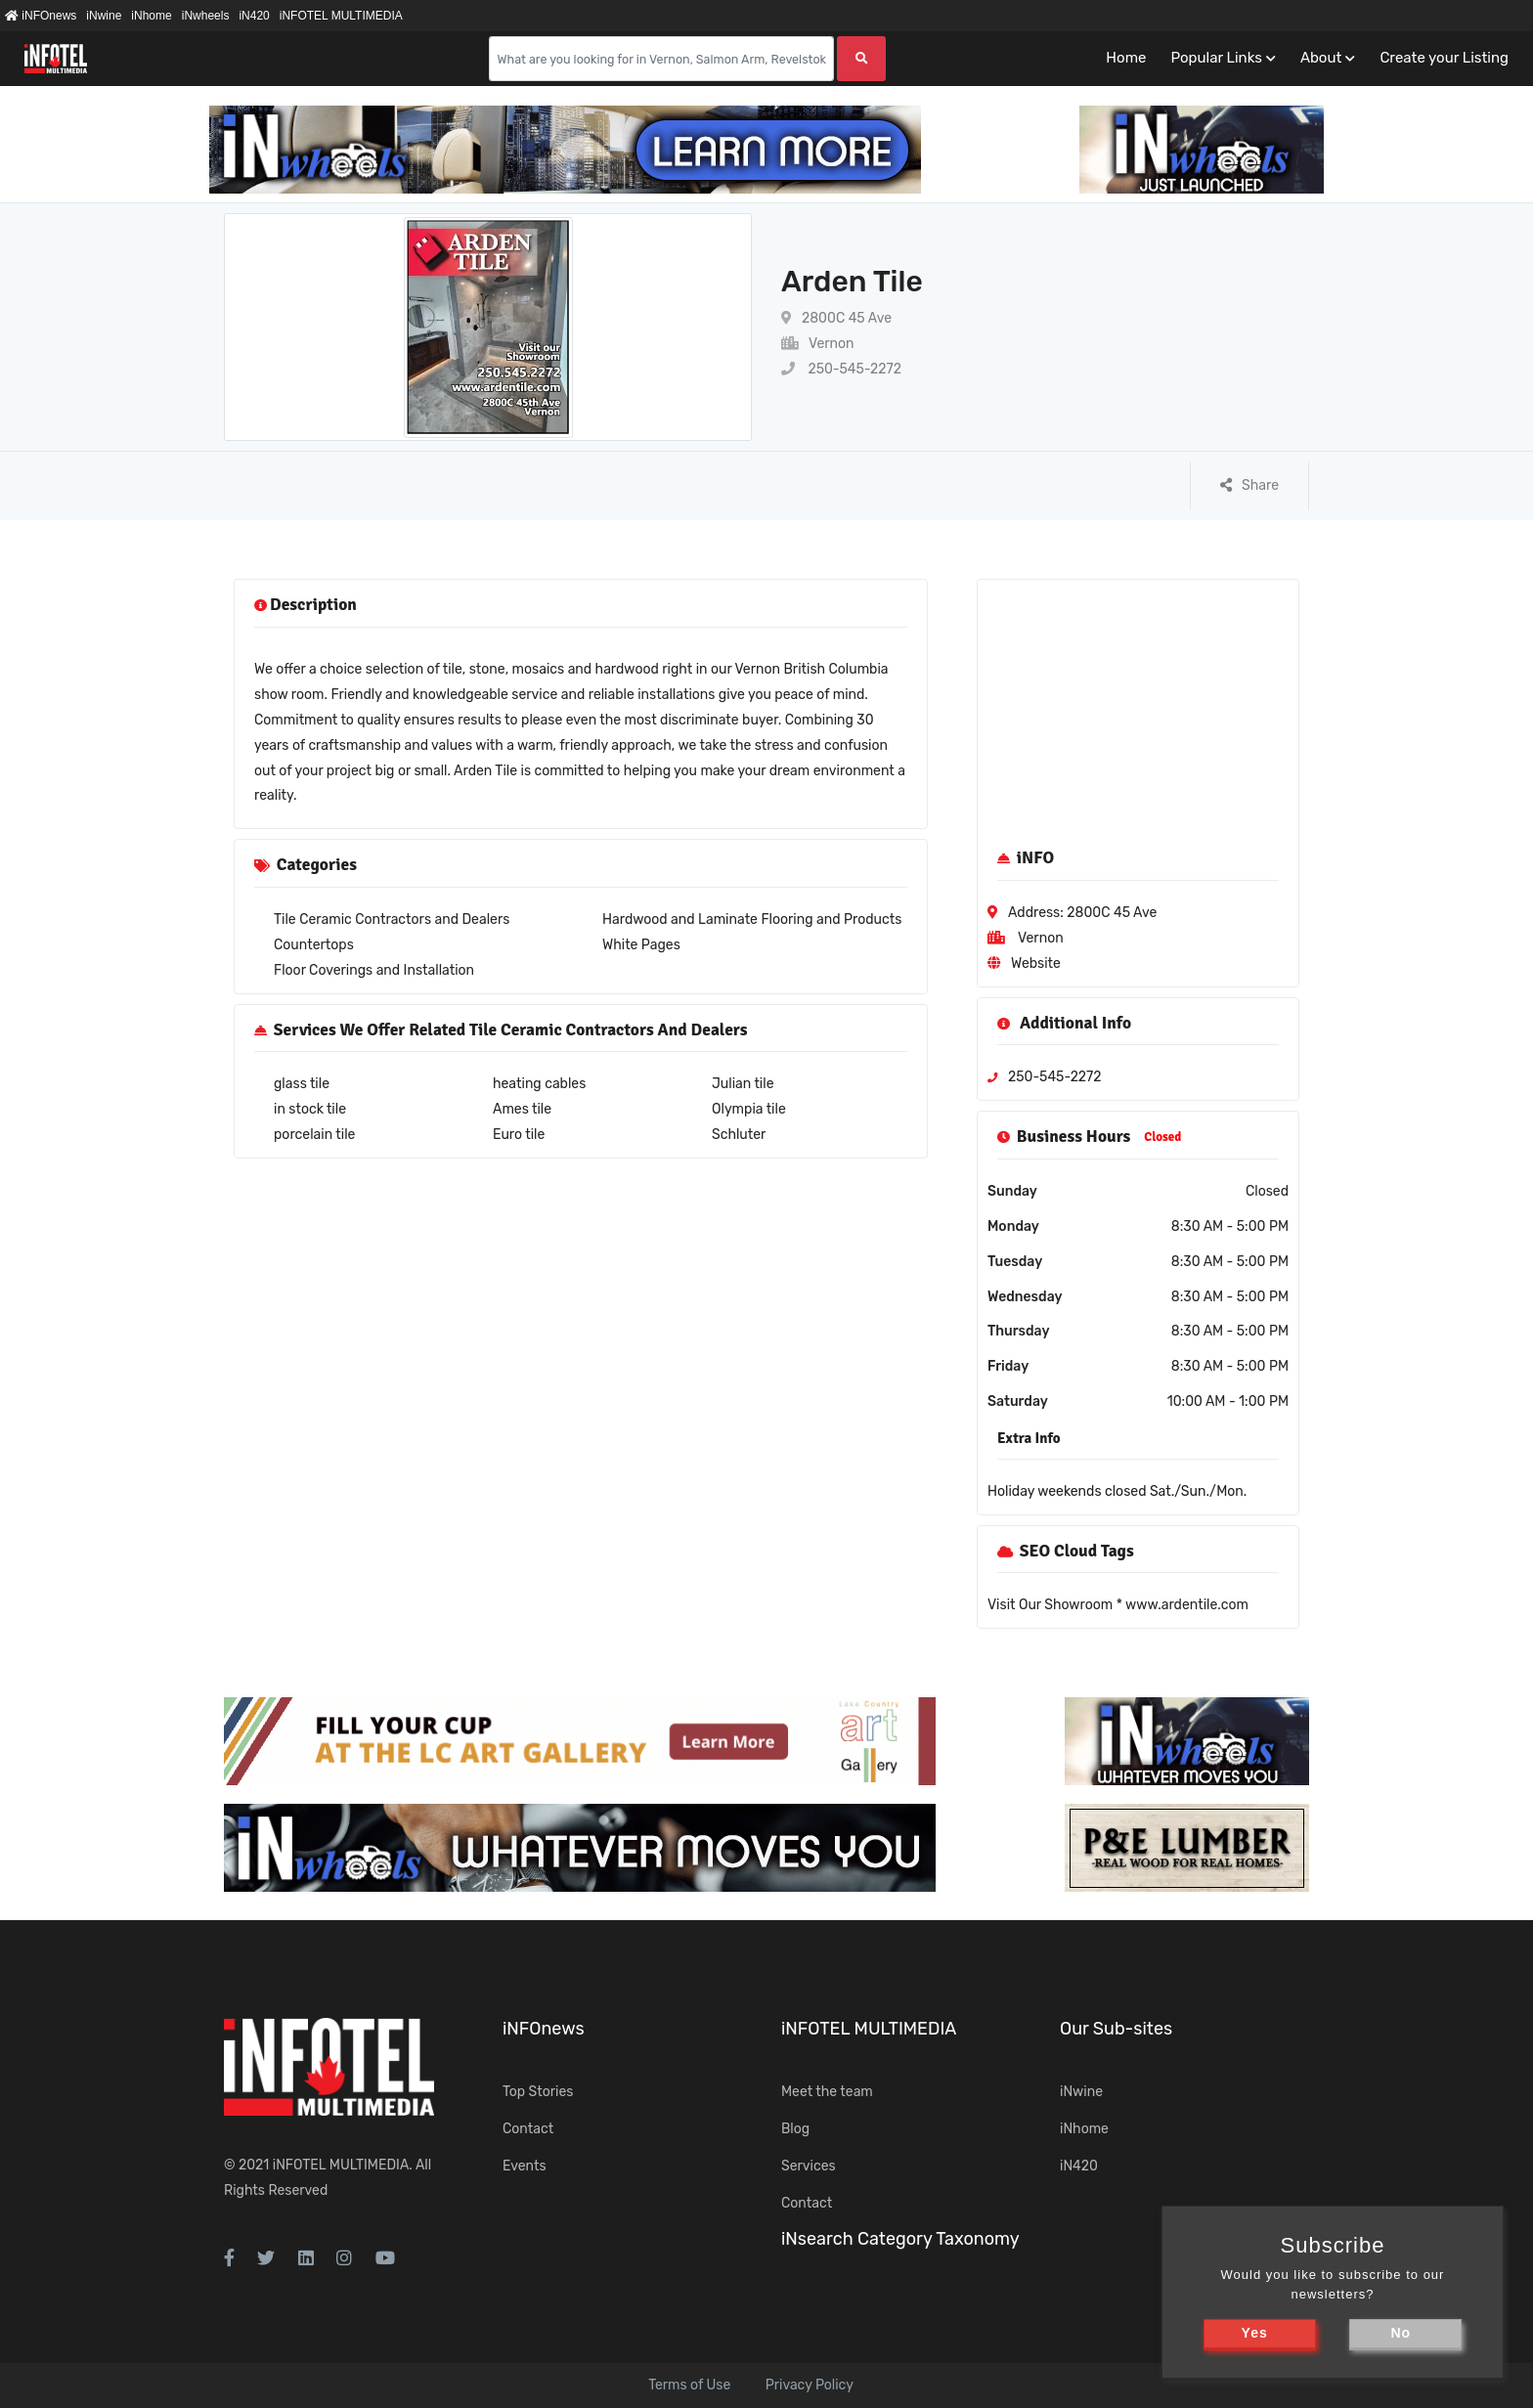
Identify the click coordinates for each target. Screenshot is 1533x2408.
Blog (795, 2129)
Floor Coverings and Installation (374, 970)
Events (525, 2166)
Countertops (314, 945)
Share (1249, 485)
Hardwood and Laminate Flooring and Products (751, 919)
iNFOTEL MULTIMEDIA (341, 15)
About (1320, 57)
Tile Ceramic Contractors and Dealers (391, 919)
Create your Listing (1444, 57)
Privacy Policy (810, 2385)
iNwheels (206, 15)
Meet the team (827, 2091)
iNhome (151, 15)
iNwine (103, 15)
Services (808, 2166)
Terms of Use (689, 2385)
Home (1126, 57)
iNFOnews (40, 15)
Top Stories (538, 2091)
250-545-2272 (841, 369)
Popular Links (1215, 57)
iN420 (254, 15)
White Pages (641, 945)
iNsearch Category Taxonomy (900, 2239)
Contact (528, 2129)
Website (1036, 963)
